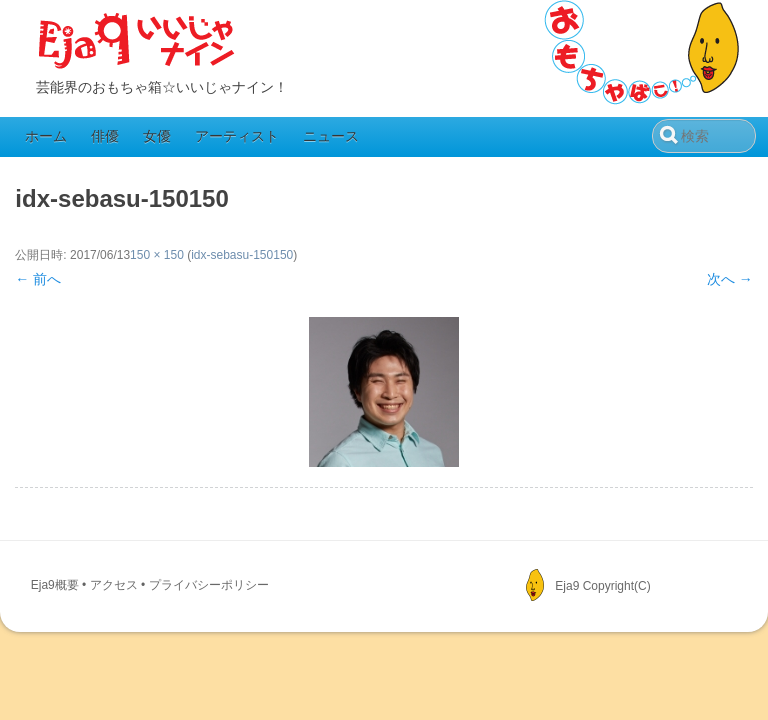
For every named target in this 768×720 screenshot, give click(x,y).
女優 (157, 136)
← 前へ (38, 279)
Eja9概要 (55, 585)
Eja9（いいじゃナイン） (137, 42)
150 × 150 (157, 255)
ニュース (331, 136)
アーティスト (237, 136)
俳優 (105, 136)
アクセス (114, 585)
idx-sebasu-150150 (242, 255)
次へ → (730, 279)
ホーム (46, 136)
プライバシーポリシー (209, 585)
